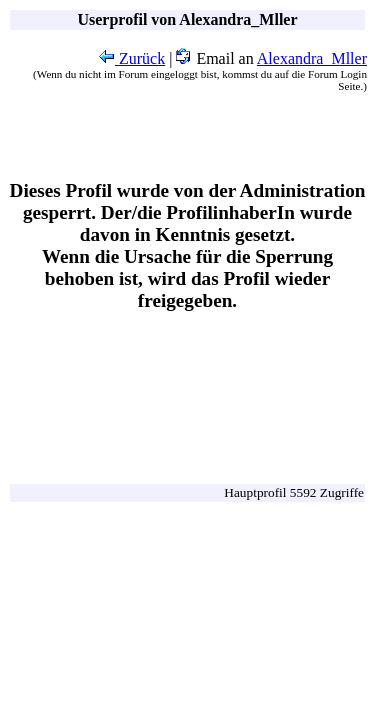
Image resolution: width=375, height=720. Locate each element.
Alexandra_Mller (312, 58)
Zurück (132, 58)
